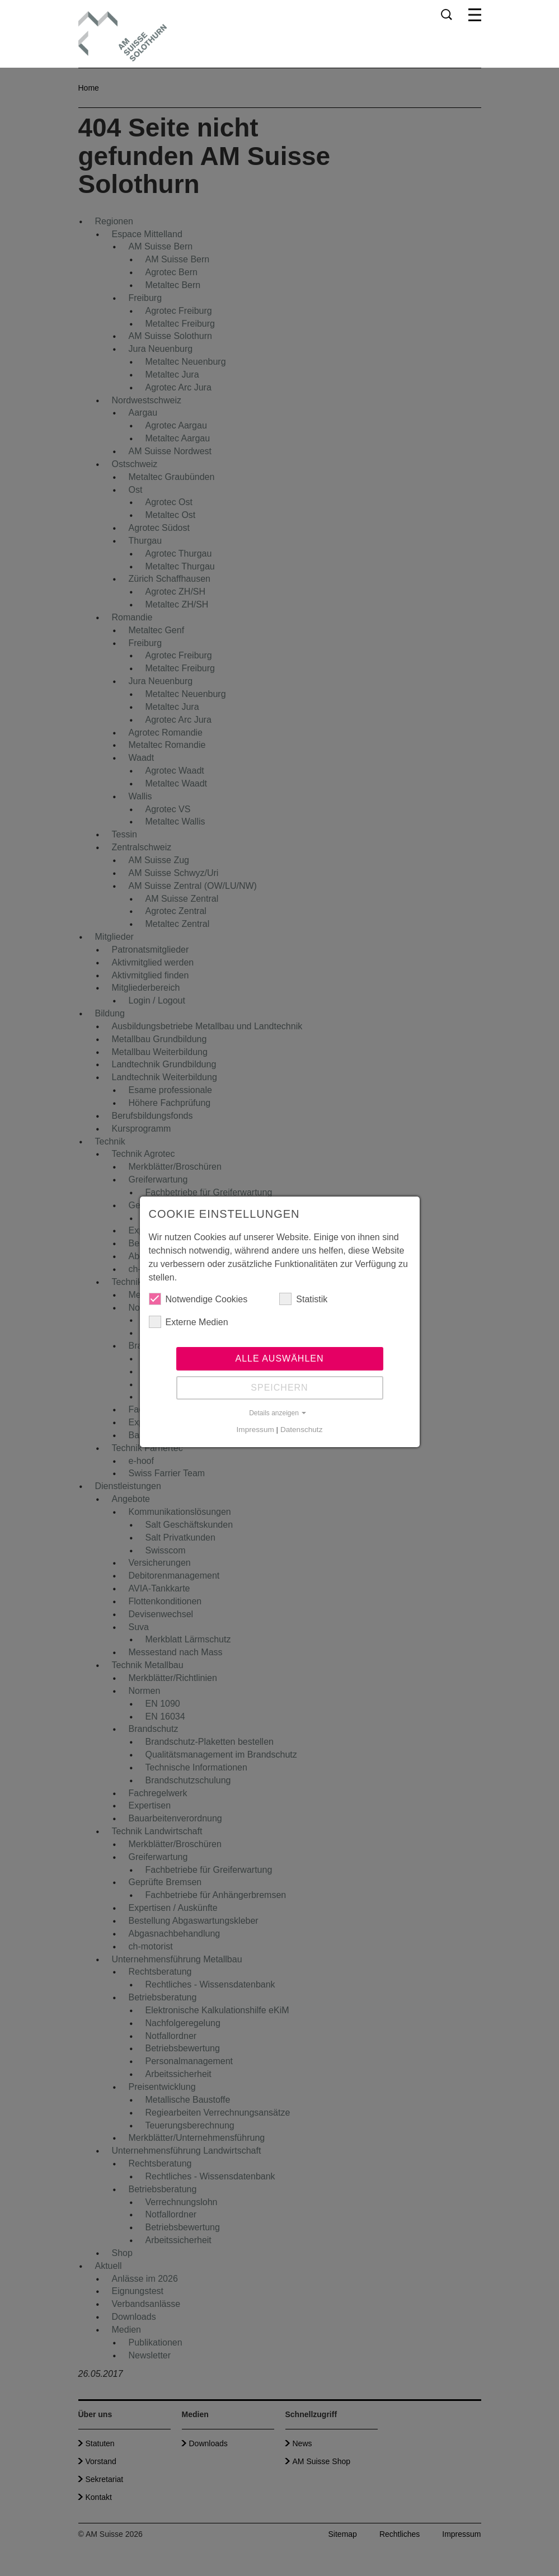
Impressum (255, 1429)
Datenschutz (301, 1429)
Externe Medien (188, 1322)
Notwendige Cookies (198, 1299)
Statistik (303, 1299)
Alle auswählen (279, 1358)
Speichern (279, 1387)
